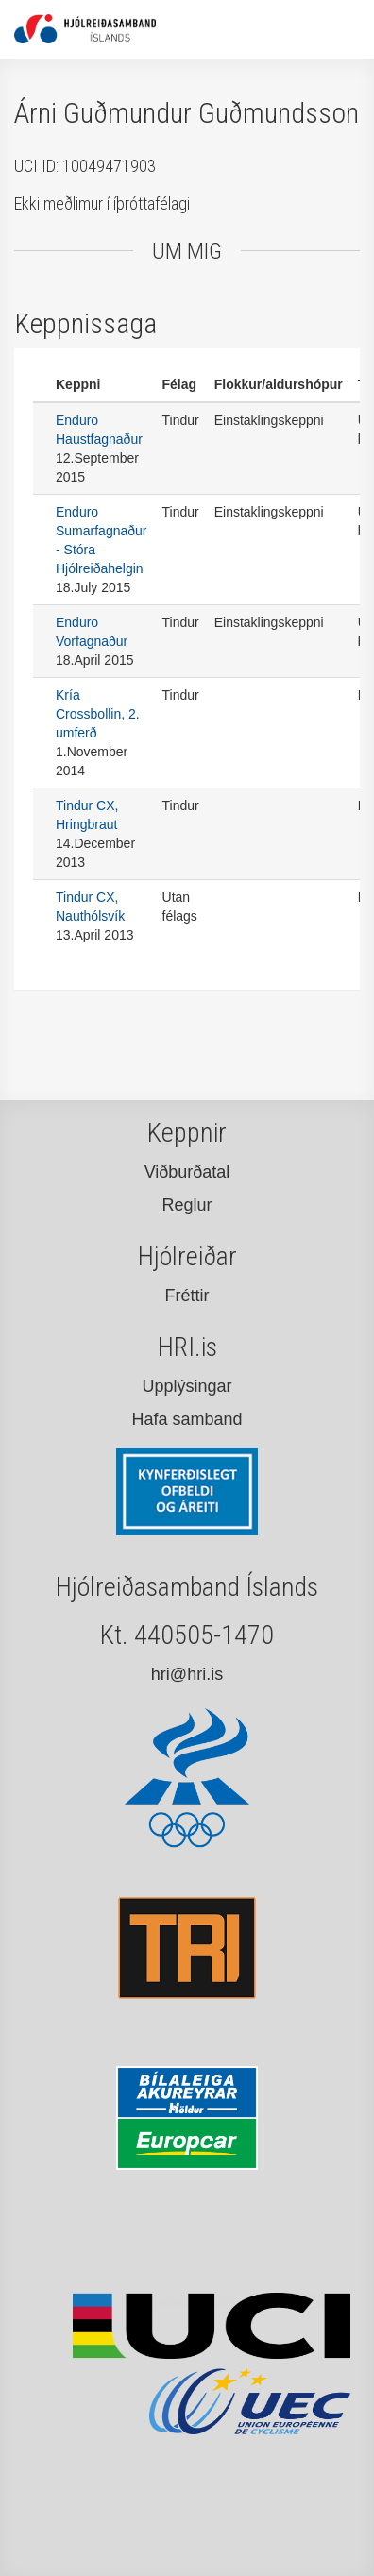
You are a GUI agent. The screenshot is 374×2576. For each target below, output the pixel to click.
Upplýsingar (186, 1386)
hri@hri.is (187, 1674)
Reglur (187, 1204)
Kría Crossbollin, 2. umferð (98, 713)
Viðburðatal (187, 1171)
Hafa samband (186, 1419)
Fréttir (187, 1295)
